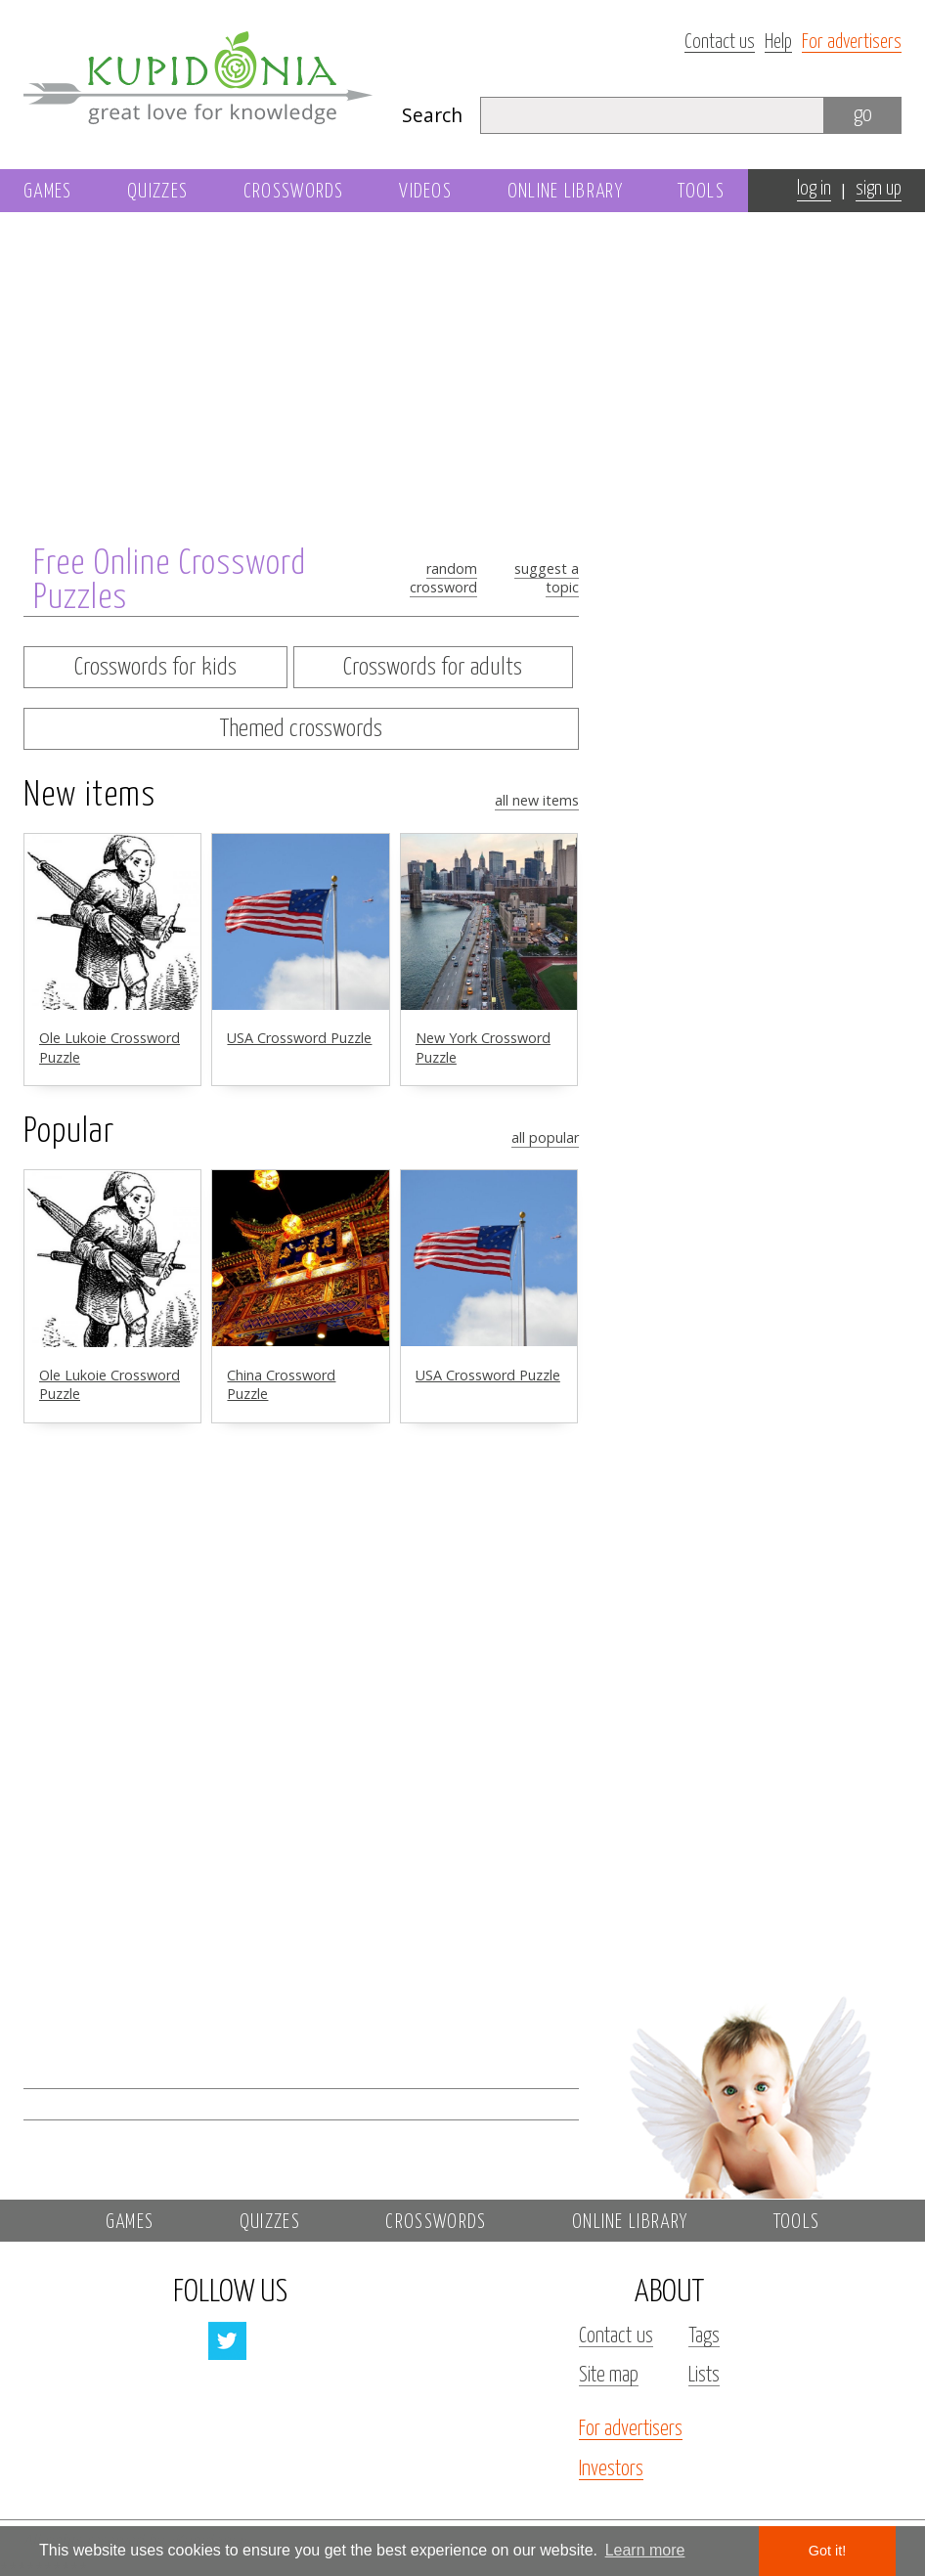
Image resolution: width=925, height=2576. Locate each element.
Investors (611, 2469)
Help (778, 42)
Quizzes (157, 192)
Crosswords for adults (432, 667)
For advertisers (852, 42)
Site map (609, 2375)
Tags (704, 2336)
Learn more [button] (645, 2550)
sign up (879, 189)
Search (432, 115)
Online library (565, 192)
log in (814, 189)
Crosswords (293, 192)
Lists (704, 2375)
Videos (425, 192)
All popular (545, 1137)
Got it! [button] (827, 2550)
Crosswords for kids (155, 667)
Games (47, 192)
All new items (537, 800)
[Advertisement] (749, 495)
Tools (701, 192)
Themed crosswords (301, 729)
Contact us (719, 42)
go (863, 115)
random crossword (443, 577)
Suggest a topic (546, 577)
